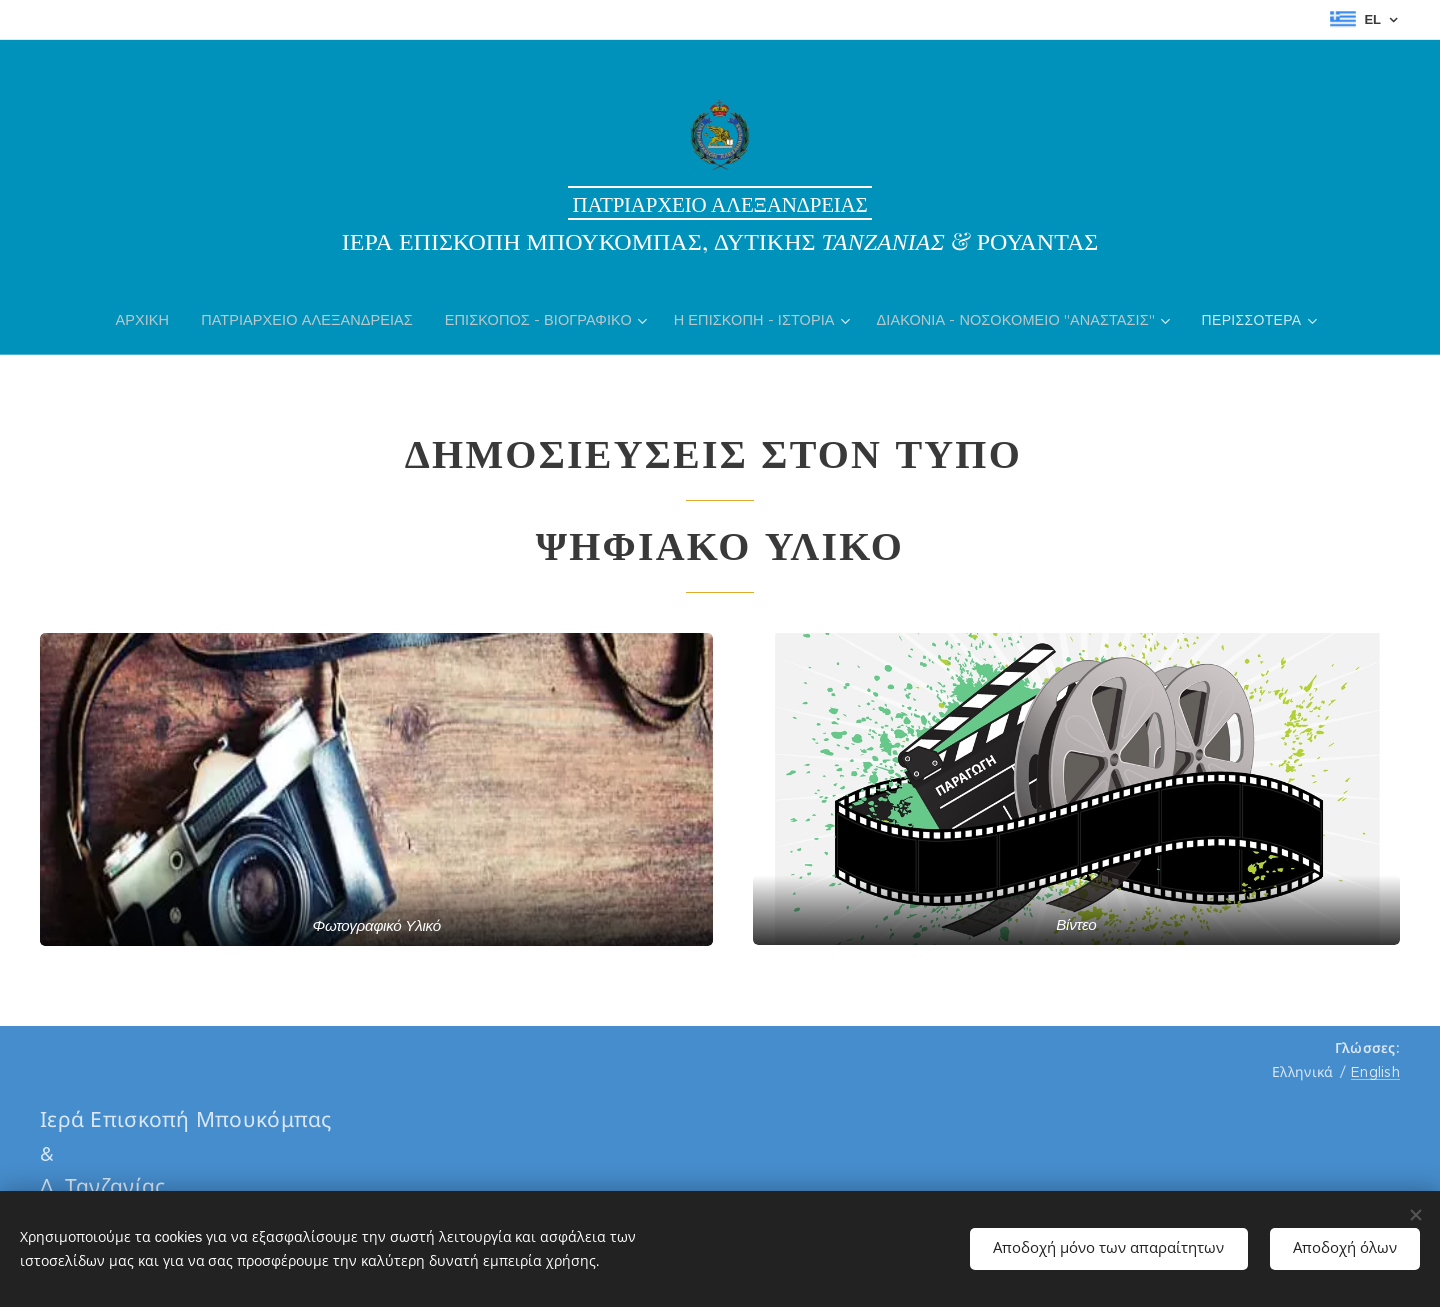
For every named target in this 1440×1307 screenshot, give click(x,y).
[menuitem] (151, 320)
